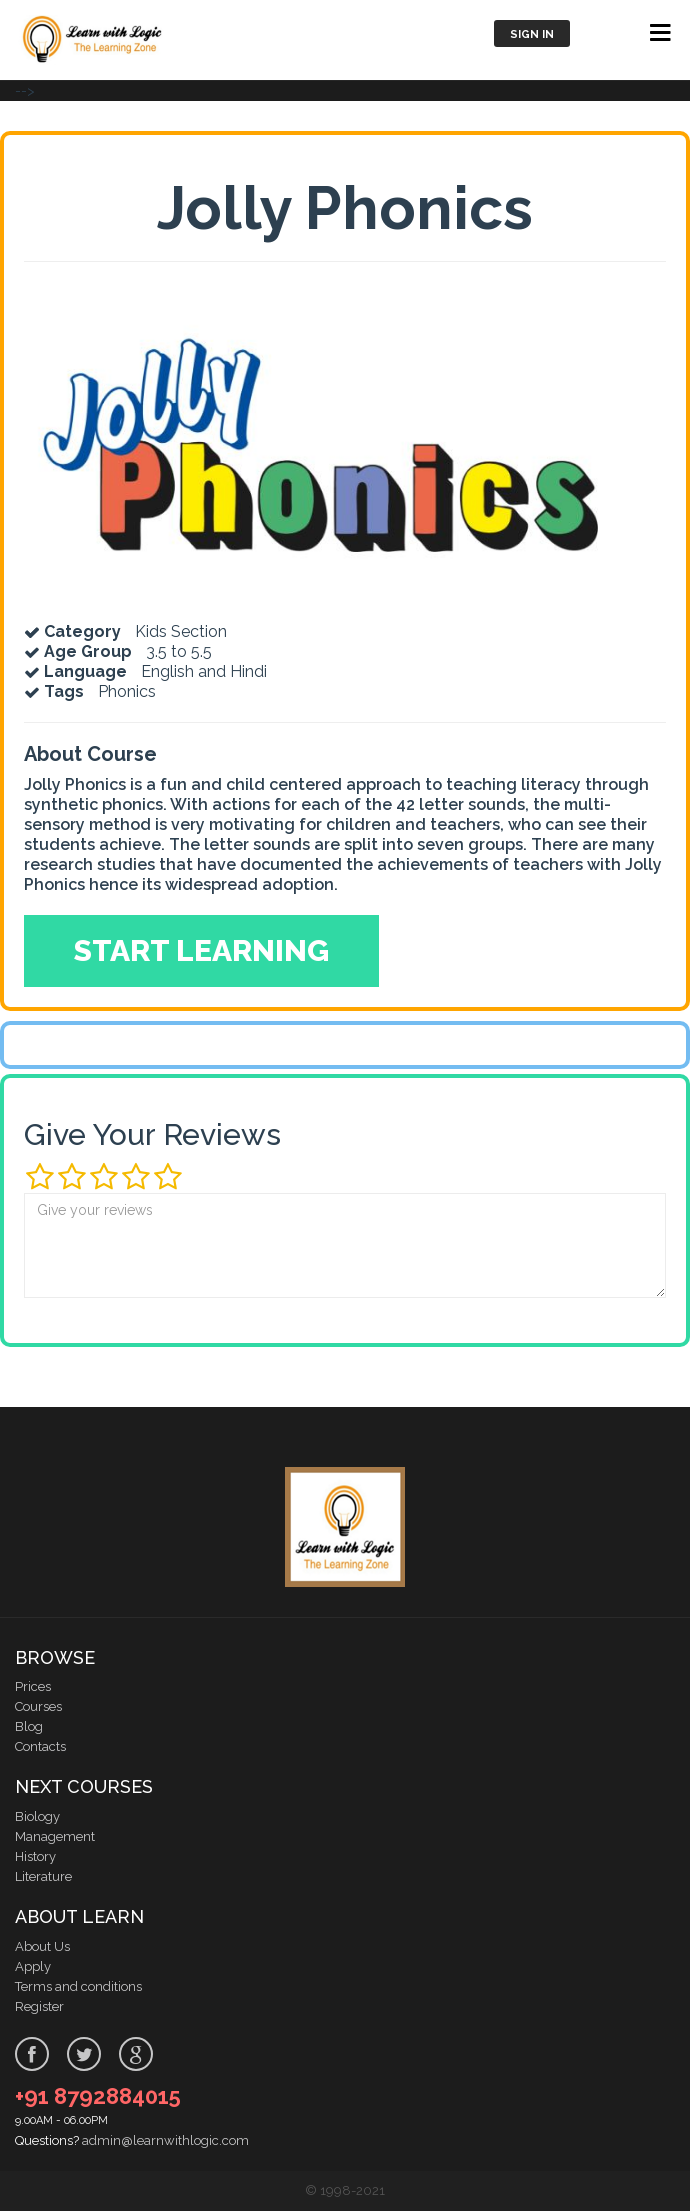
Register (39, 2006)
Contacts (40, 1746)
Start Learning (201, 950)
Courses (38, 1706)
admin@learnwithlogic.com (165, 2140)
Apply (33, 1966)
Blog (29, 1726)
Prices (33, 1686)
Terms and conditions (78, 1986)
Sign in (532, 34)
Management (55, 1836)
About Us (42, 1946)
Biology (37, 1816)
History (35, 1856)
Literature (43, 1876)
